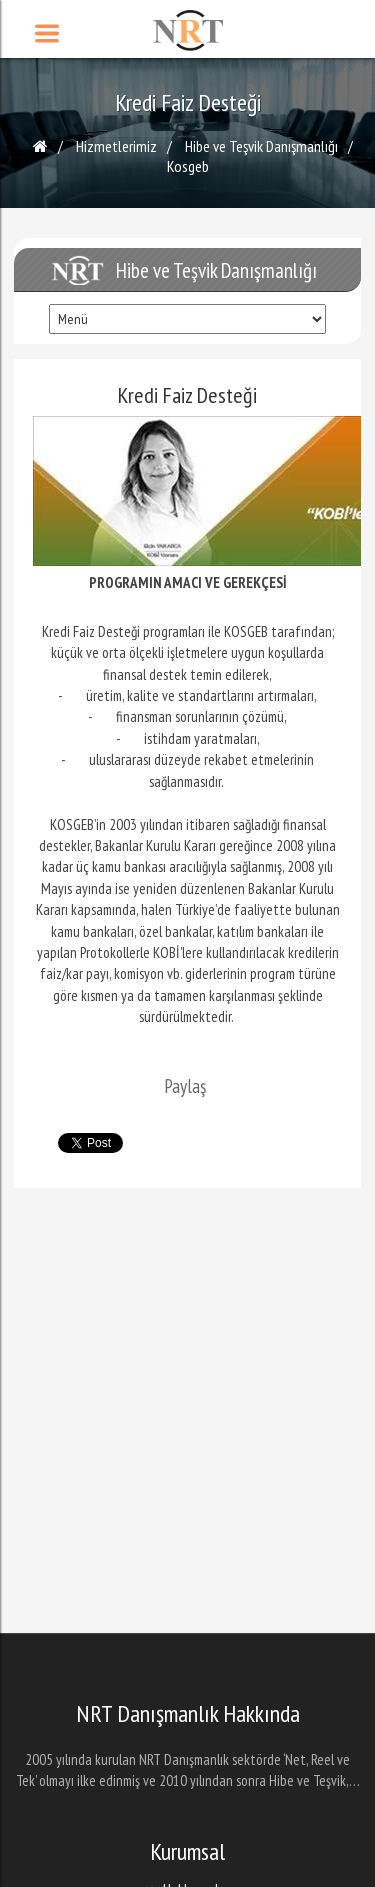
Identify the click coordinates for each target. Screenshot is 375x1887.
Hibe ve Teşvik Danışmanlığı (261, 146)
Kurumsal (187, 1852)
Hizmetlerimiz (116, 146)
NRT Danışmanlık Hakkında (188, 1714)
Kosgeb (188, 166)
